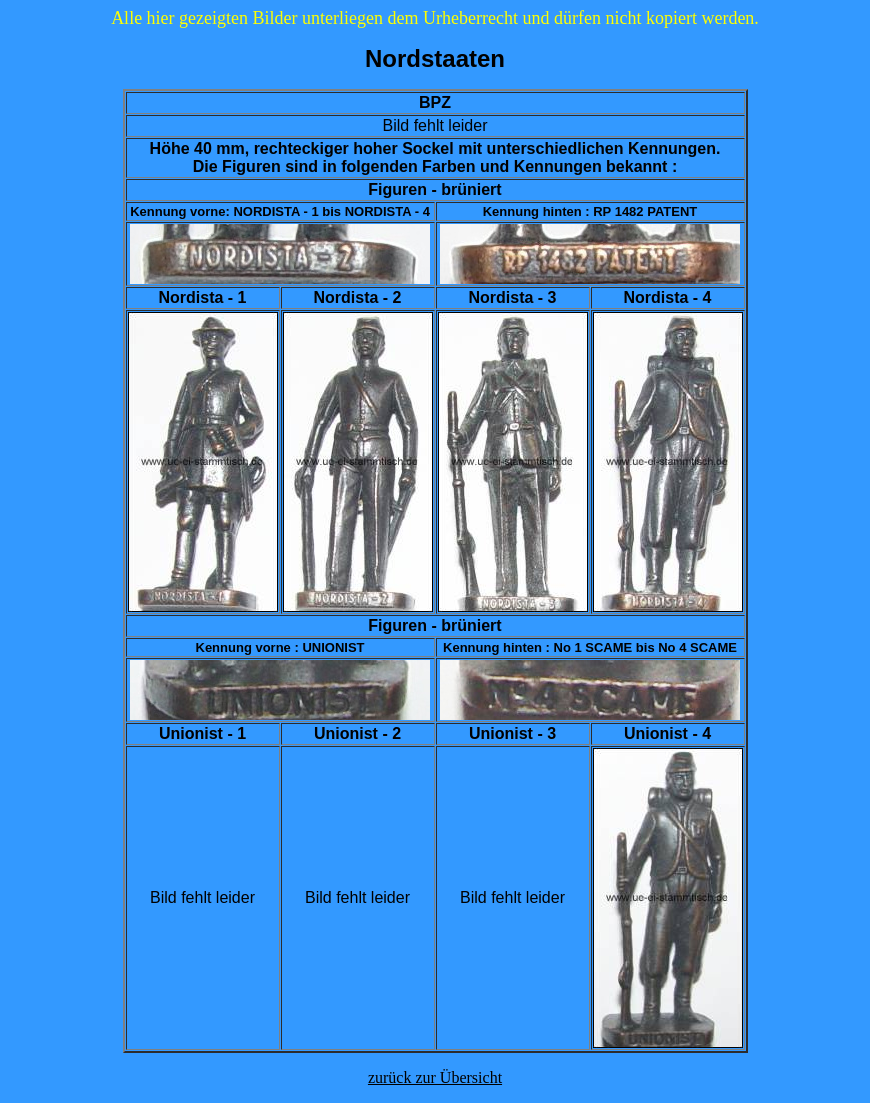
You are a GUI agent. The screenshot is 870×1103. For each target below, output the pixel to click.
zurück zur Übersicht (435, 1077)
